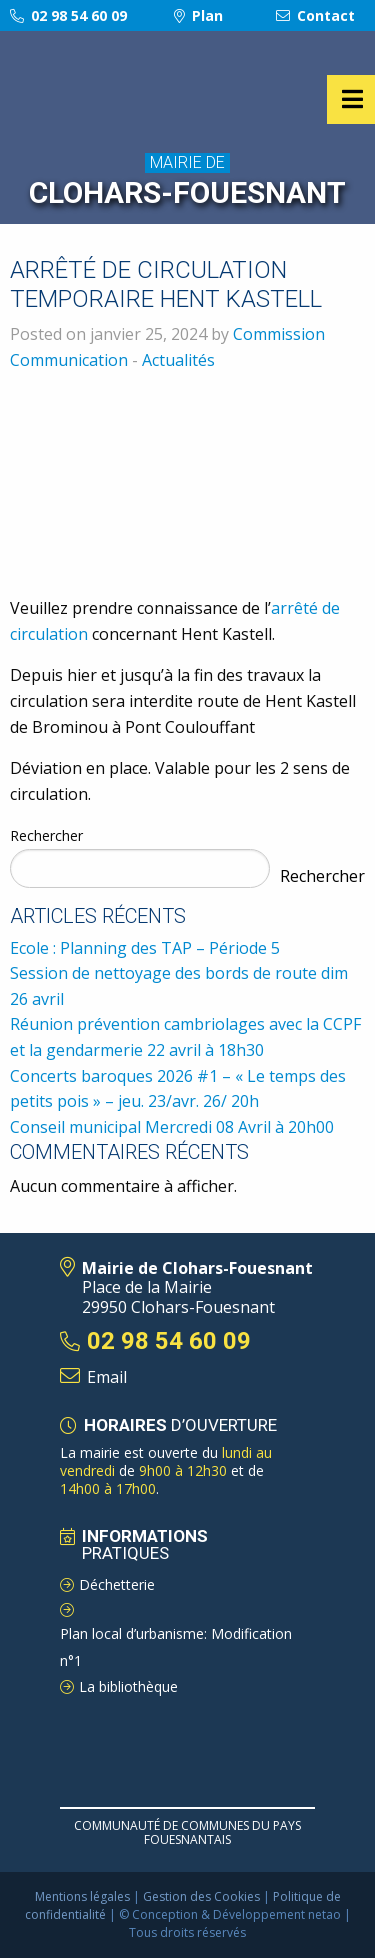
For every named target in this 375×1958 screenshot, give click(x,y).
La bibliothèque (128, 1686)
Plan (198, 15)
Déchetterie (117, 1584)
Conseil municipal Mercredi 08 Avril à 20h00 (172, 1127)
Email (107, 1377)
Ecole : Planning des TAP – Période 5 (145, 948)
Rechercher (46, 835)
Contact (315, 15)
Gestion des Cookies (201, 1896)
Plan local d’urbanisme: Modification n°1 (176, 1647)
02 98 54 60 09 (68, 15)
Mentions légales (82, 1896)
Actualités (178, 360)
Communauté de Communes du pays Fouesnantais (187, 1832)
